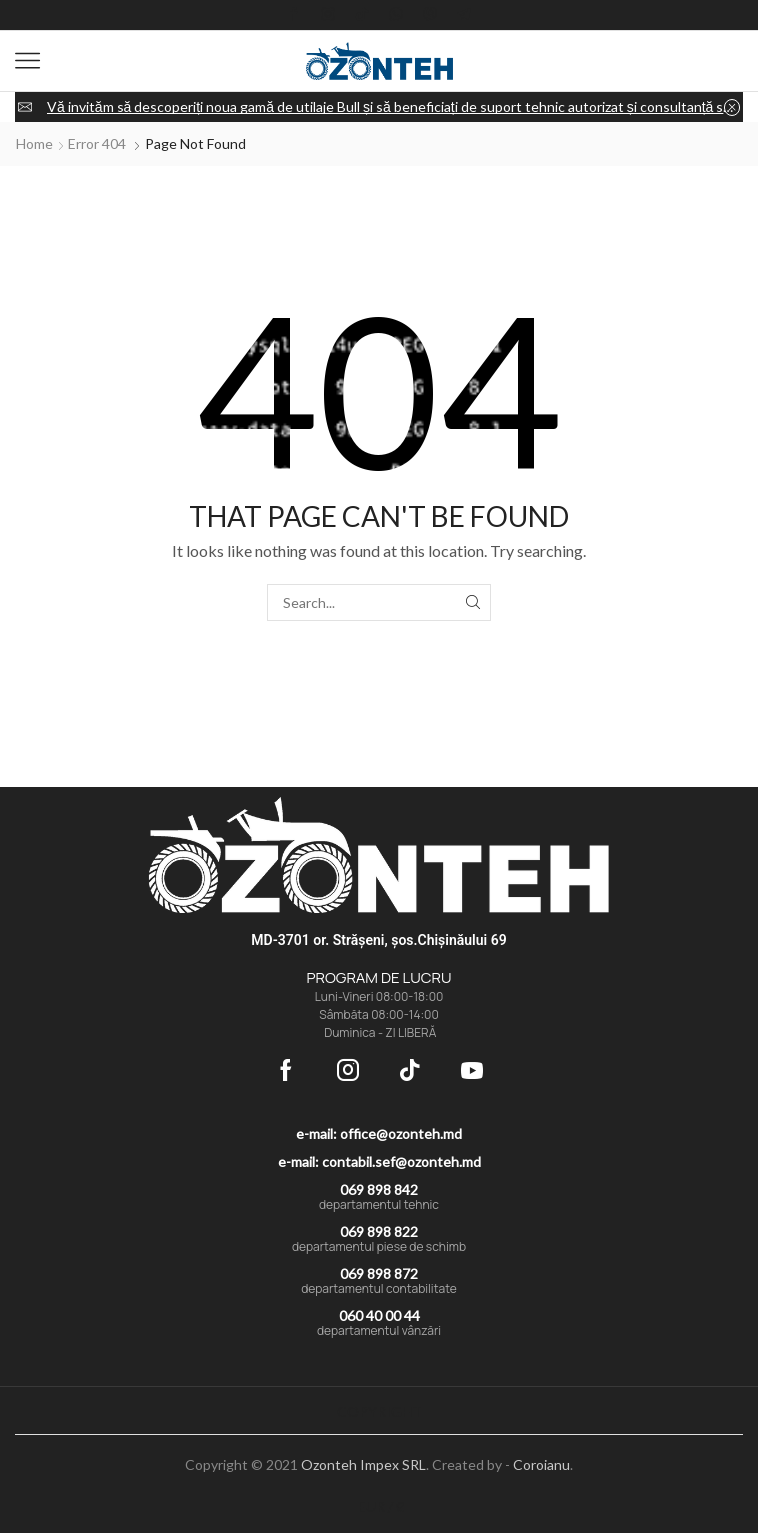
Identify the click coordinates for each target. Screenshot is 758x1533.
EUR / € (381, 1507)
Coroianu (541, 1464)
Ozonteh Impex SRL (363, 1464)
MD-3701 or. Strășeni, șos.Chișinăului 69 (378, 940)
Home (34, 143)
